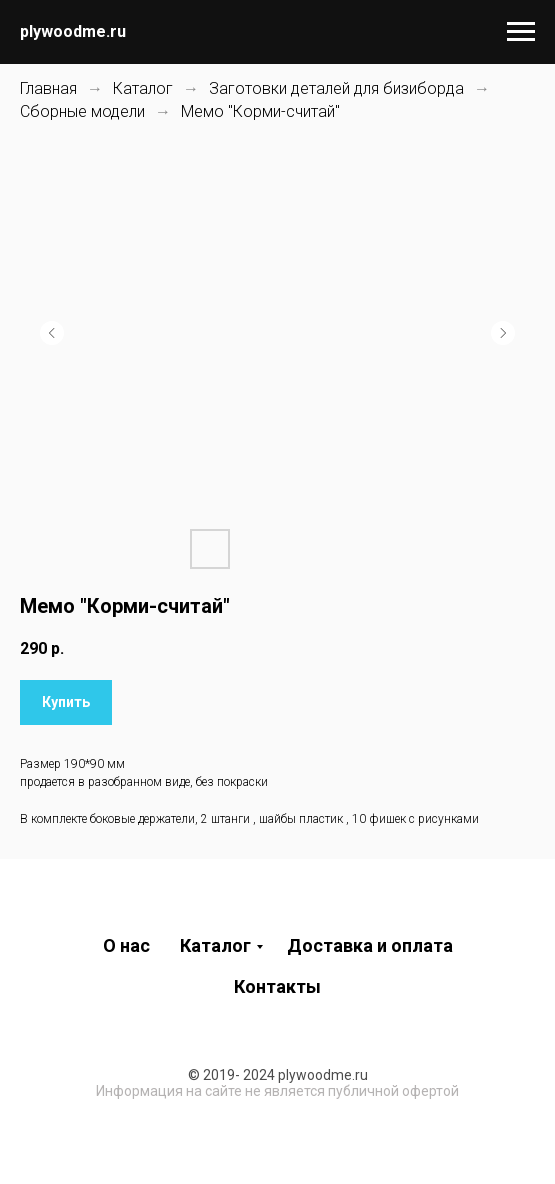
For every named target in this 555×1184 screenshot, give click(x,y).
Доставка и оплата (370, 945)
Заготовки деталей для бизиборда (336, 88)
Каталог (143, 88)
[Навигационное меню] (521, 32)
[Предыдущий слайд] (52, 333)
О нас (126, 945)
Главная (48, 88)
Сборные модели (82, 111)
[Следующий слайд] (503, 333)
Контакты (277, 986)
